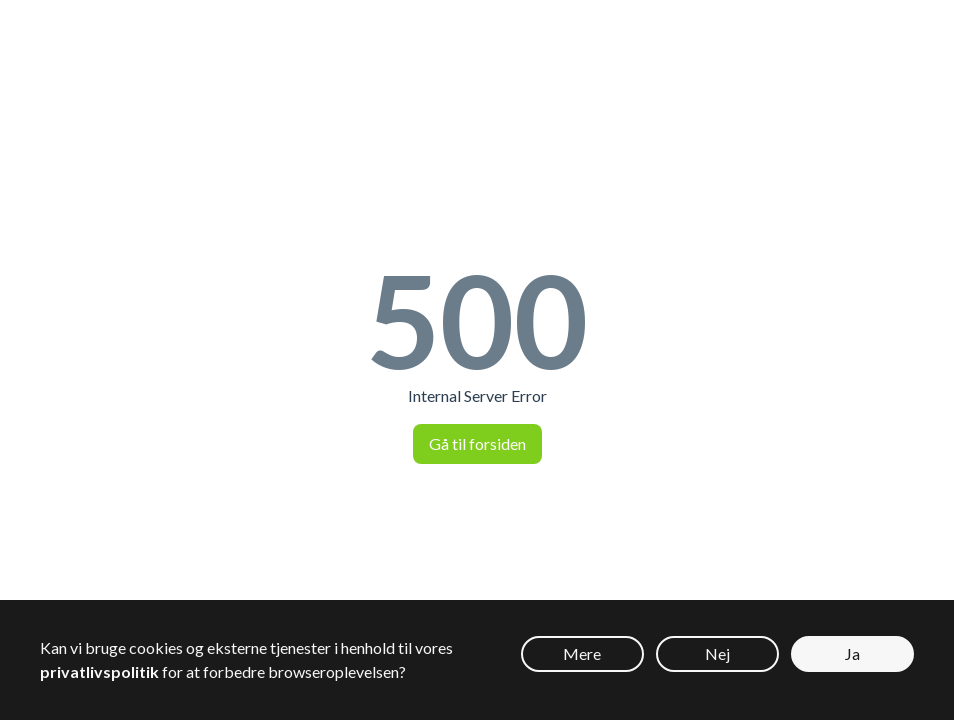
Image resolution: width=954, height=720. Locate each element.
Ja (852, 653)
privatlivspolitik (99, 671)
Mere (582, 653)
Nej (717, 653)
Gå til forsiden (477, 443)
